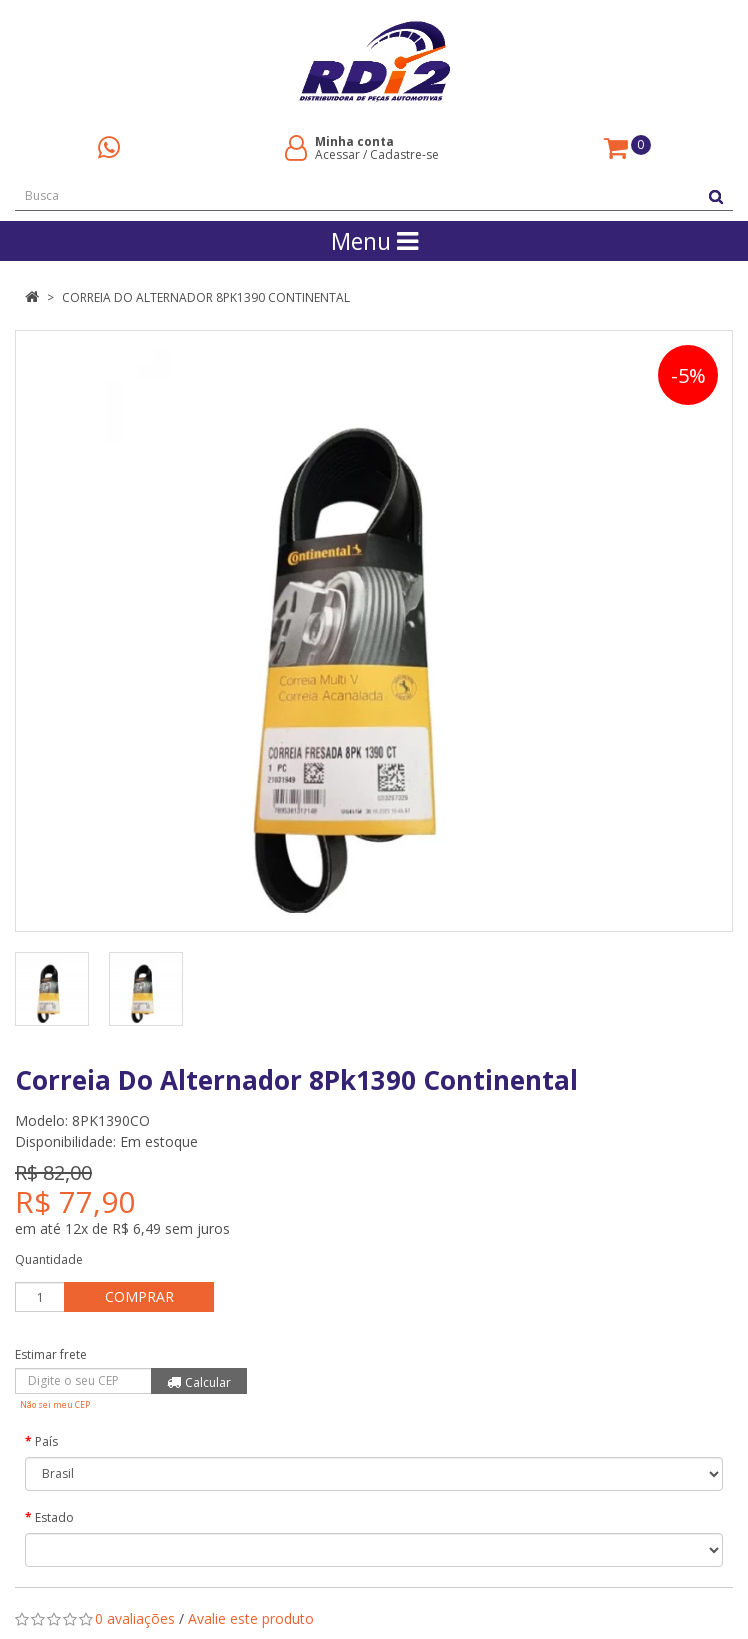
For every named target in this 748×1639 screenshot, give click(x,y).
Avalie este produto (251, 1618)
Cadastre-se (404, 154)
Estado (54, 1517)
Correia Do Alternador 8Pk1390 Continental (206, 297)
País (46, 1441)
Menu (374, 241)
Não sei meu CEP (55, 1404)
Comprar (139, 1296)
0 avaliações (135, 1618)
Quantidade (49, 1259)
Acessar (337, 154)
